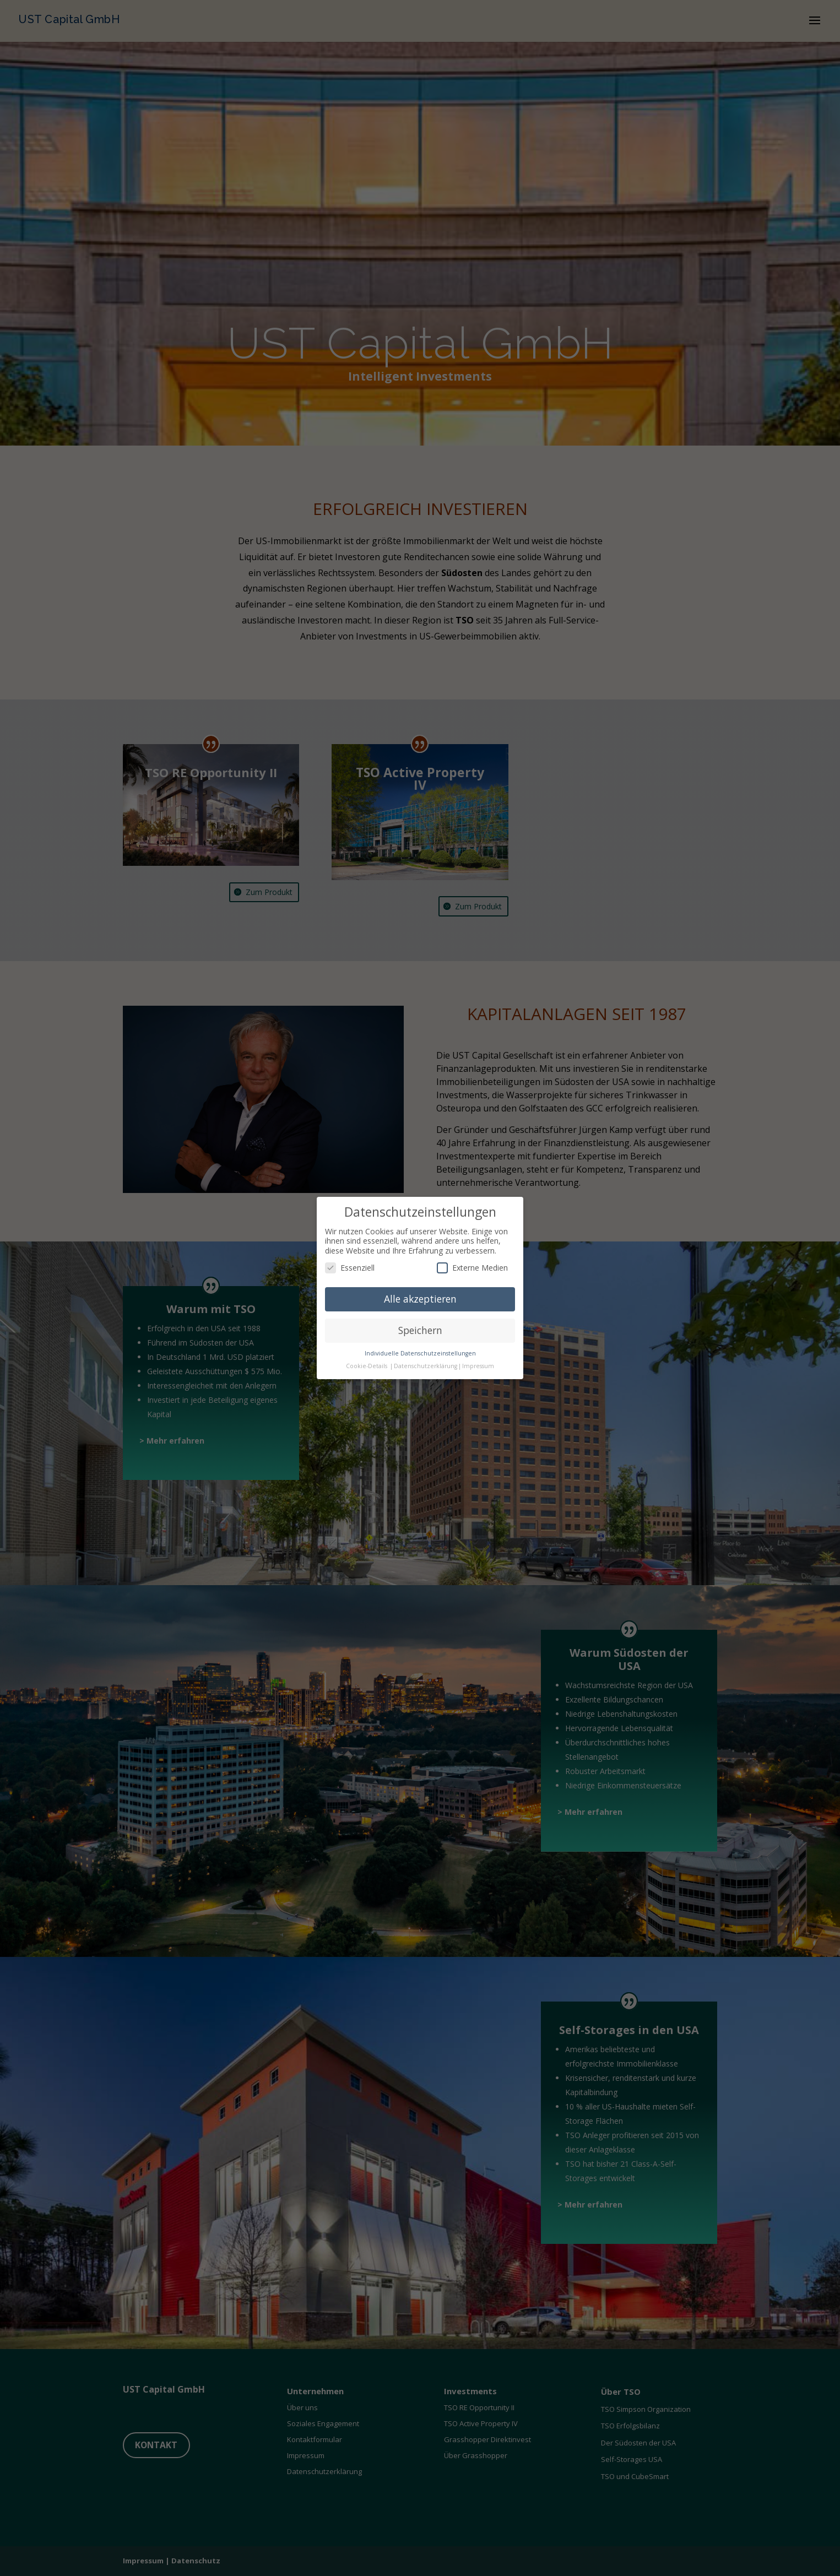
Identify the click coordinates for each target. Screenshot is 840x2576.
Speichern (420, 1330)
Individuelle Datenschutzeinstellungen (420, 1353)
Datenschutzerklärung (425, 1366)
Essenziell (350, 1267)
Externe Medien (472, 1267)
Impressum (478, 1366)
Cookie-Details (366, 1366)
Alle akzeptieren (420, 1298)
